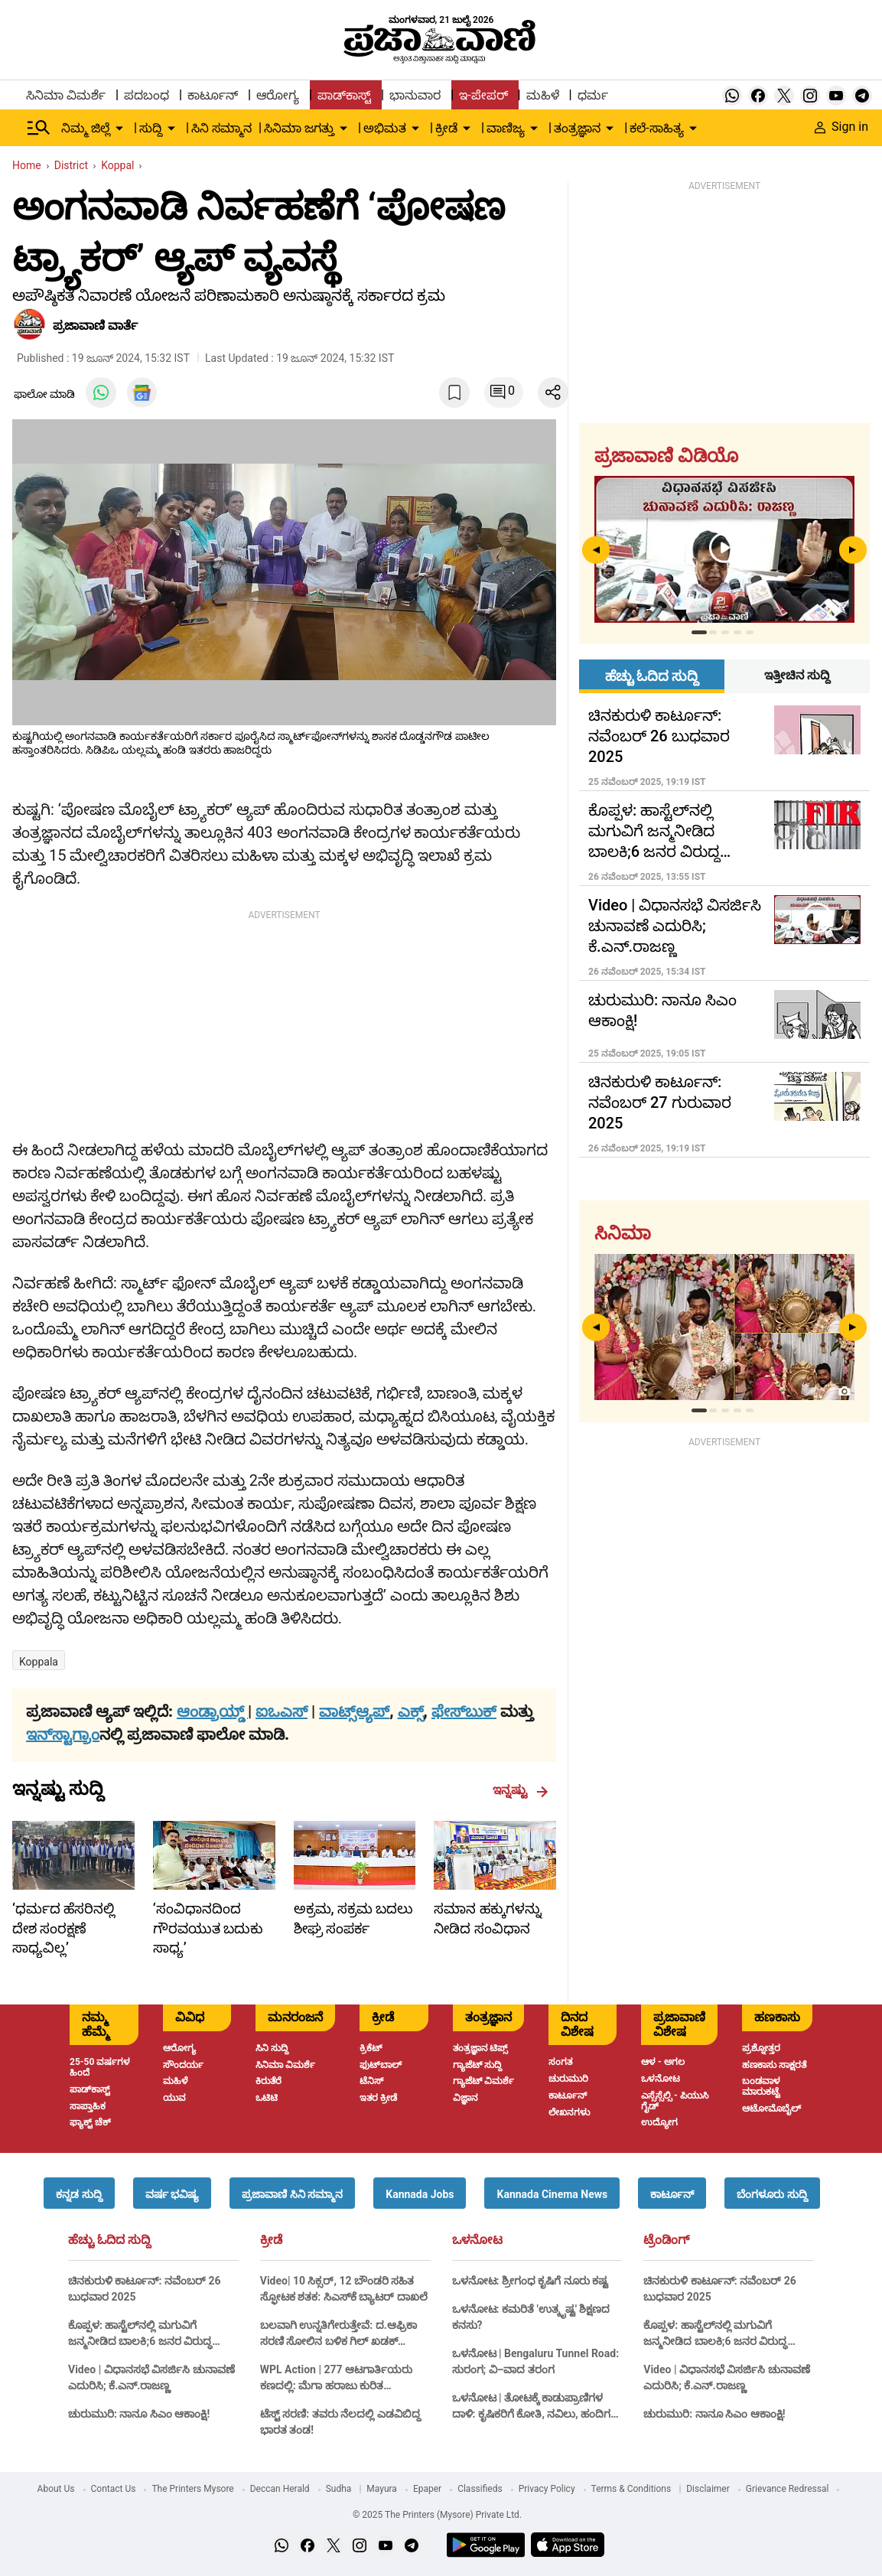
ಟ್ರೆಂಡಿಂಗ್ (666, 2240)
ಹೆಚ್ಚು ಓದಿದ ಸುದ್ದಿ (109, 2240)
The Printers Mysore (192, 2488)
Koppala (38, 1662)
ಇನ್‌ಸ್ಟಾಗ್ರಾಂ (62, 1734)
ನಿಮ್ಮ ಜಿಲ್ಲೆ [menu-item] (85, 128)
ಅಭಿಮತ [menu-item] (384, 128)
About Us (56, 2488)
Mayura (381, 2488)
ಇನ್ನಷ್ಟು (520, 1790)
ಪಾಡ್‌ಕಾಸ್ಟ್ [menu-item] (344, 95)
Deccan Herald (280, 2488)
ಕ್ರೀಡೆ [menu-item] (446, 128)
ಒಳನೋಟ (477, 2240)
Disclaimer (708, 2488)
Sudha (339, 2488)
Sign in (841, 126)
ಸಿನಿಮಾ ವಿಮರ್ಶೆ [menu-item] (66, 95)
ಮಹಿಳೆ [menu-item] (542, 95)
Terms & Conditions (631, 2488)
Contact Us (113, 2488)
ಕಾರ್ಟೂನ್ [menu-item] (212, 95)
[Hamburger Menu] (39, 128)
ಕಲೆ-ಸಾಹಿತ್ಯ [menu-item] (656, 128)
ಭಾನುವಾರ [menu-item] (415, 95)
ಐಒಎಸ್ (281, 1711)
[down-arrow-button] (119, 128)
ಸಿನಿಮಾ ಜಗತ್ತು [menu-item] (299, 128)
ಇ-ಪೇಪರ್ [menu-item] (483, 95)
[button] (79, 2193)
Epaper (427, 2488)
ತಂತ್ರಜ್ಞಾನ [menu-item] (577, 128)
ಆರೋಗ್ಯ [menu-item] (277, 95)
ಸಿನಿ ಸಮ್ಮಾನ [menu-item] (221, 128)
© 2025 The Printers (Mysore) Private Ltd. (437, 2514)
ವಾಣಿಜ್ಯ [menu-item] (506, 128)
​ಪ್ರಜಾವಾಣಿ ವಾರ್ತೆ (95, 325)
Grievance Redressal (787, 2488)
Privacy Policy (547, 2488)
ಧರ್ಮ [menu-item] (593, 95)
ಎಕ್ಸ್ (411, 1711)
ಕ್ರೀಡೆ (271, 2240)
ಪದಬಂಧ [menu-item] (146, 95)
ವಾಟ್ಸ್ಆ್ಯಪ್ (354, 1711)
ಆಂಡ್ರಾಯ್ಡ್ (212, 1711)
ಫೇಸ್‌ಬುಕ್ (463, 1711)
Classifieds (480, 2488)
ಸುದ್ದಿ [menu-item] (150, 128)
